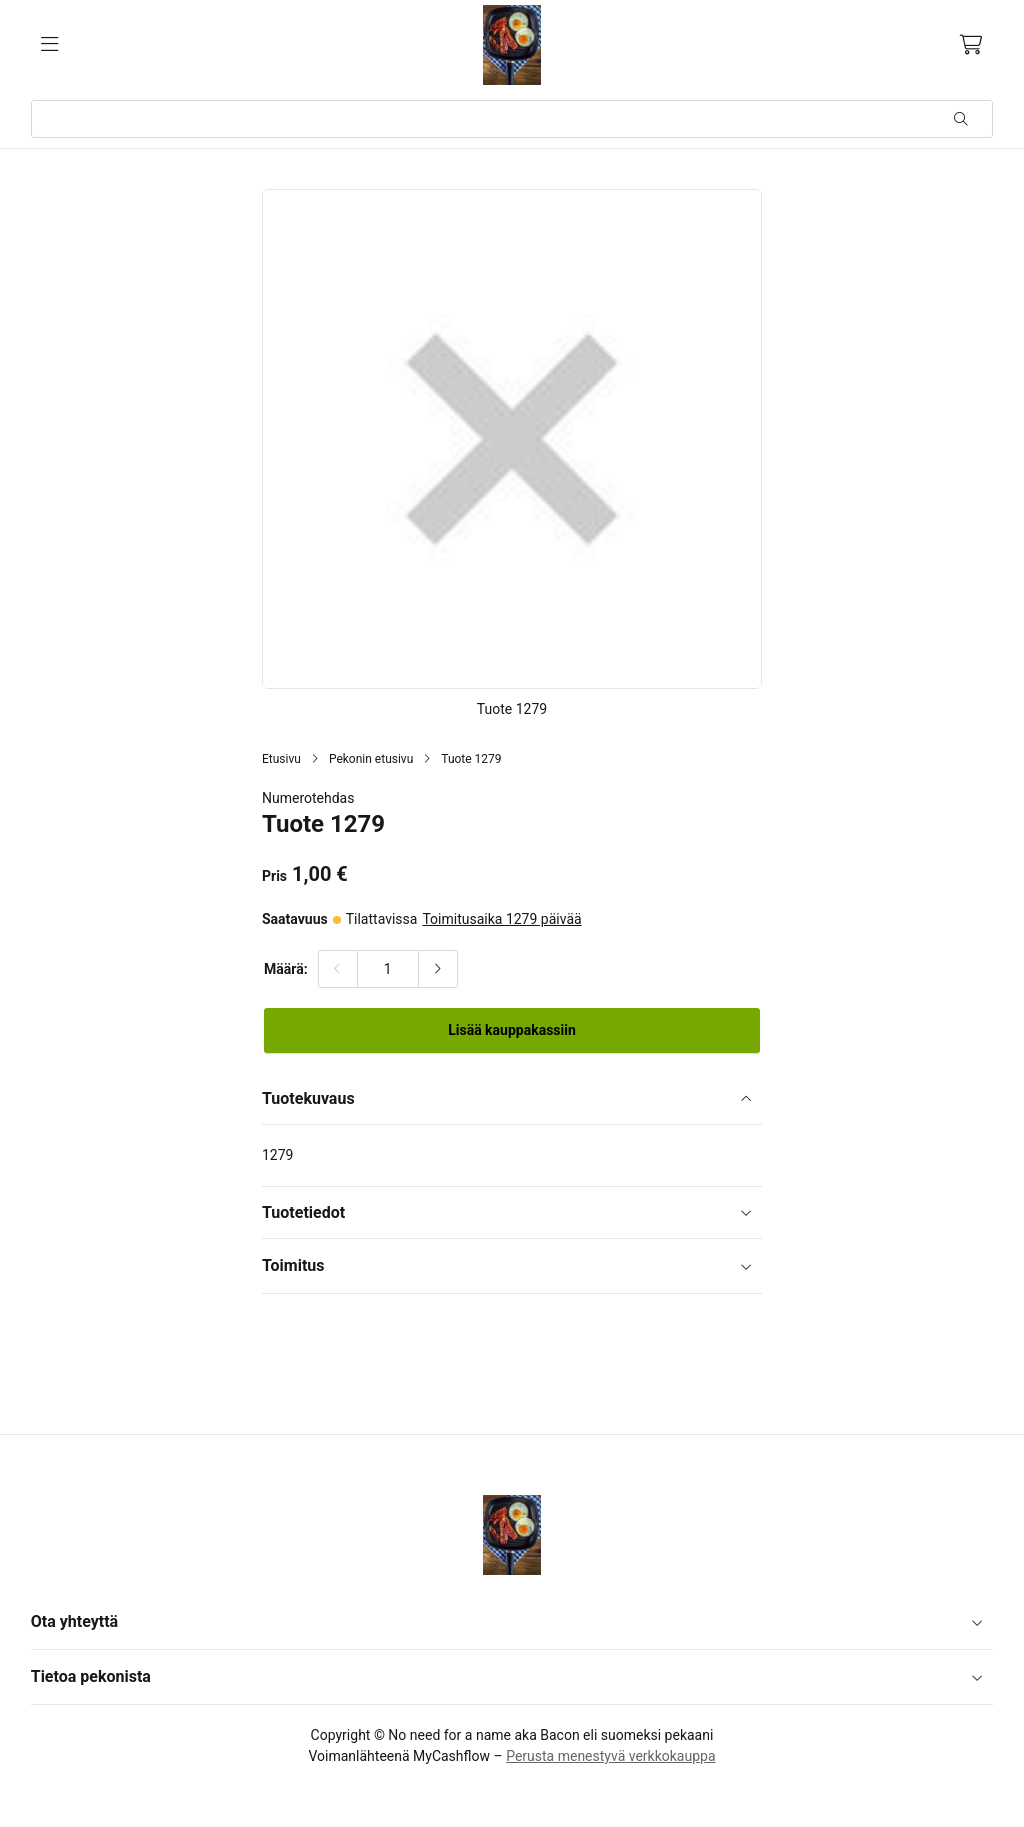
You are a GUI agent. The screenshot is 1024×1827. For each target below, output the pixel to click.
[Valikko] (50, 45)
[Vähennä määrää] (338, 969)
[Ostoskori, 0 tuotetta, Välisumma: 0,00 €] (971, 45)
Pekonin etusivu (371, 759)
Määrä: (286, 969)
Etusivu (281, 759)
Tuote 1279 (471, 759)
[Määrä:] (388, 969)
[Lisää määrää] (438, 969)
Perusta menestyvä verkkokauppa (610, 1756)
